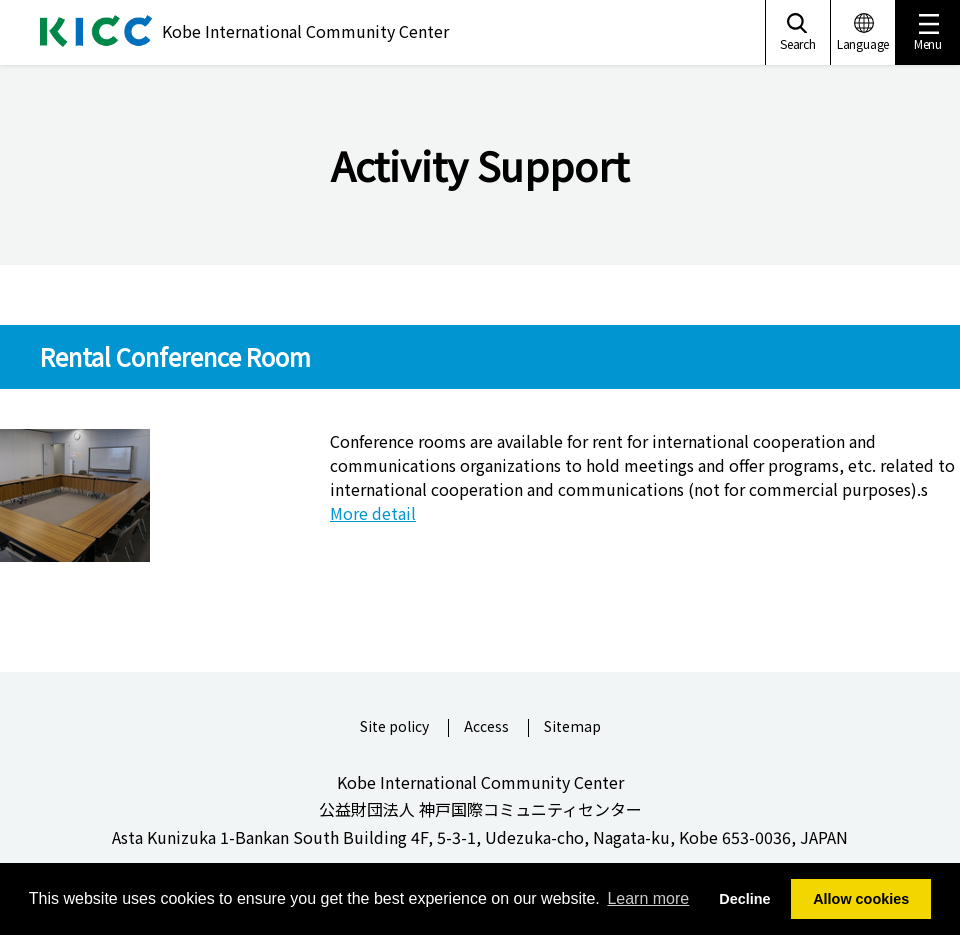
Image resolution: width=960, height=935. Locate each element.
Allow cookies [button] (861, 899)
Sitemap (572, 727)
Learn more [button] (648, 898)
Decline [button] (744, 899)
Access (486, 727)
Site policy (394, 727)
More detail (373, 513)
